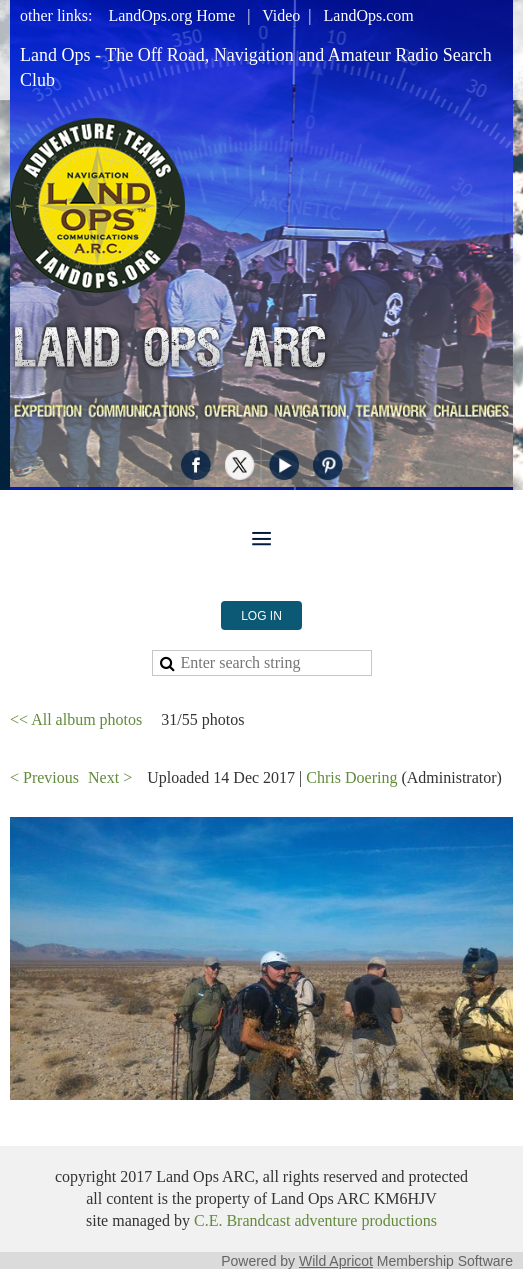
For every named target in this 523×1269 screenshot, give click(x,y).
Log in (261, 616)
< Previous (44, 777)
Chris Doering (351, 777)
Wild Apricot (336, 1261)
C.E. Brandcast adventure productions (315, 1220)
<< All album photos (76, 719)
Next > (110, 777)
